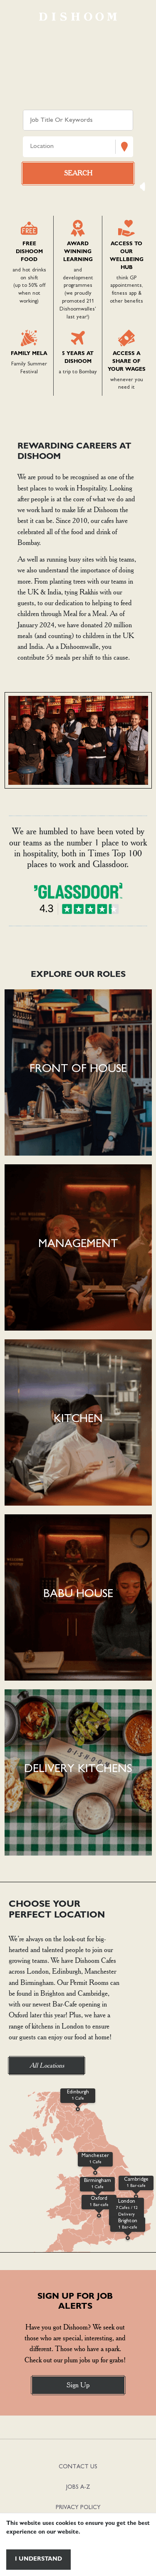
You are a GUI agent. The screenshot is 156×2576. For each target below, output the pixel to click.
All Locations (47, 2065)
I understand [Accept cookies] (38, 2559)
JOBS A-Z (78, 2487)
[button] (78, 1072)
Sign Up (78, 2385)
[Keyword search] (78, 120)
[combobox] (31, 147)
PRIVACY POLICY (78, 2507)
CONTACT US (78, 2467)
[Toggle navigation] (18, 16)
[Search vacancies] (78, 173)
